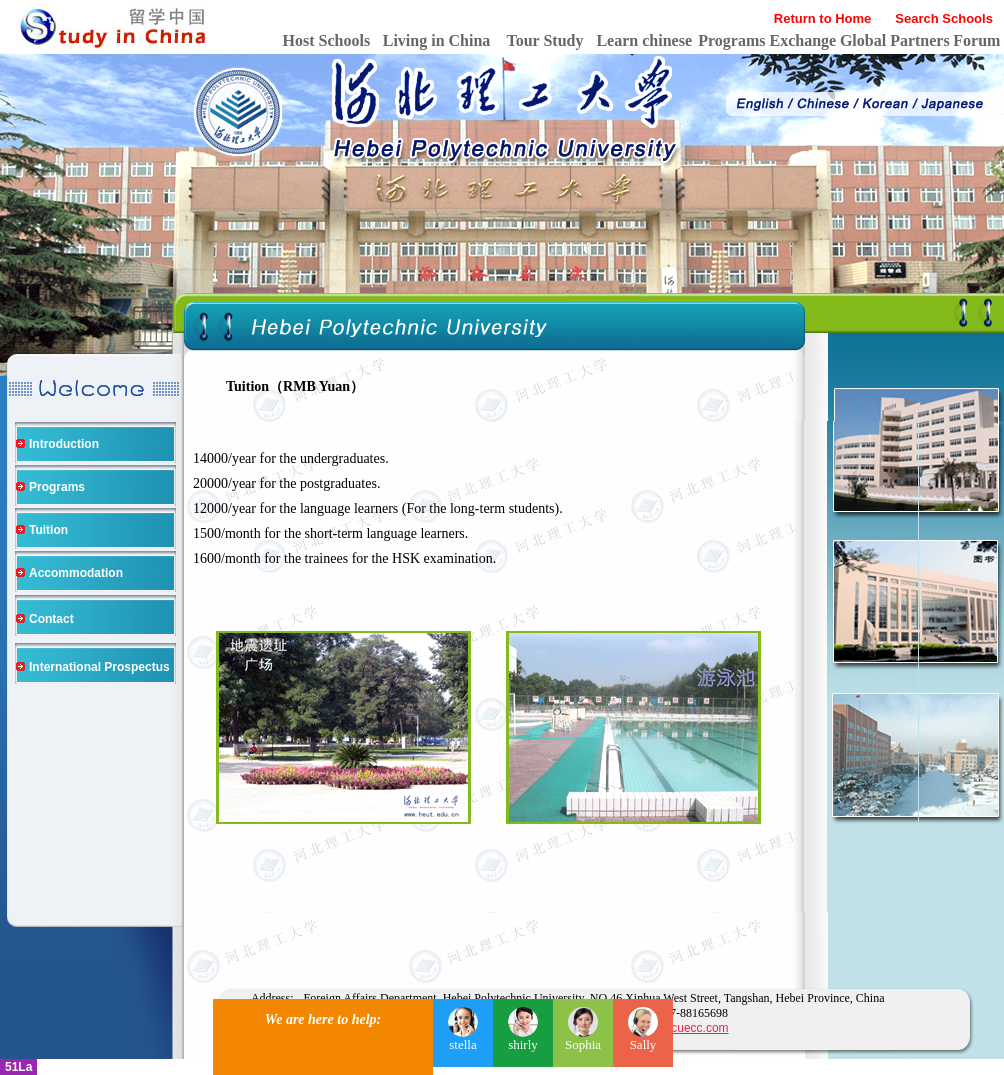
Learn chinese (644, 40)
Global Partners (895, 40)
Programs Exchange (767, 40)
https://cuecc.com (681, 1028)
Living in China (437, 40)
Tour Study (545, 40)
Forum (976, 40)
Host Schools (327, 40)
